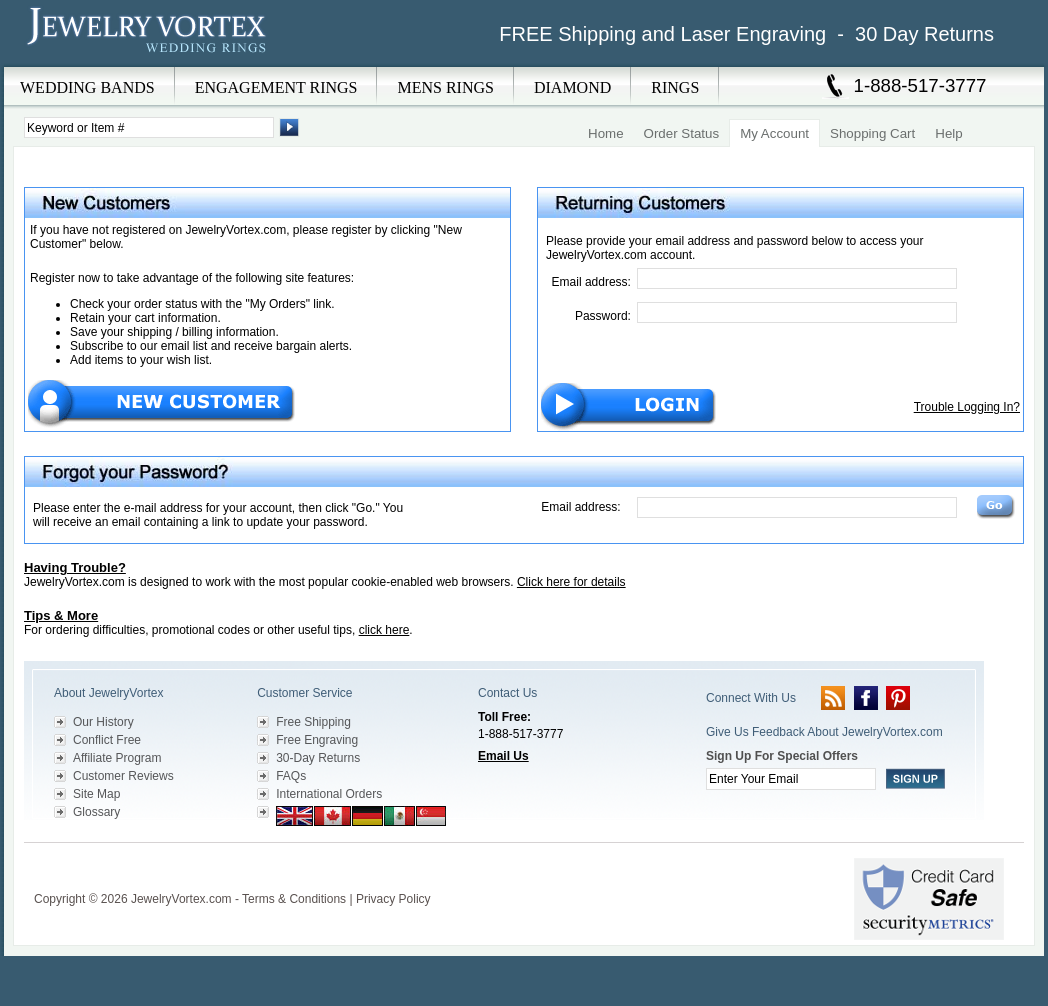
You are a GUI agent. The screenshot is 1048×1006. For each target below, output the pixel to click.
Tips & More (61, 615)
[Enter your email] (791, 779)
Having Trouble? (75, 567)
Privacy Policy (393, 899)
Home (606, 133)
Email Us (503, 756)
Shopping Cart (872, 133)
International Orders (329, 794)
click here (384, 630)
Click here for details (571, 582)
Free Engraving (317, 740)
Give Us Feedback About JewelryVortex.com (824, 732)
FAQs (291, 776)
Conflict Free (107, 740)
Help (948, 133)
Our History (103, 722)
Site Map (96, 794)
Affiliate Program (117, 758)
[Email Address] (797, 278)
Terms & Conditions (294, 899)
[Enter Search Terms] (149, 127)
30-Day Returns (318, 758)
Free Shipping (313, 722)
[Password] (797, 312)
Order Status (682, 133)
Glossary (96, 812)
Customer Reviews (123, 776)
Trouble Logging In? (967, 407)
